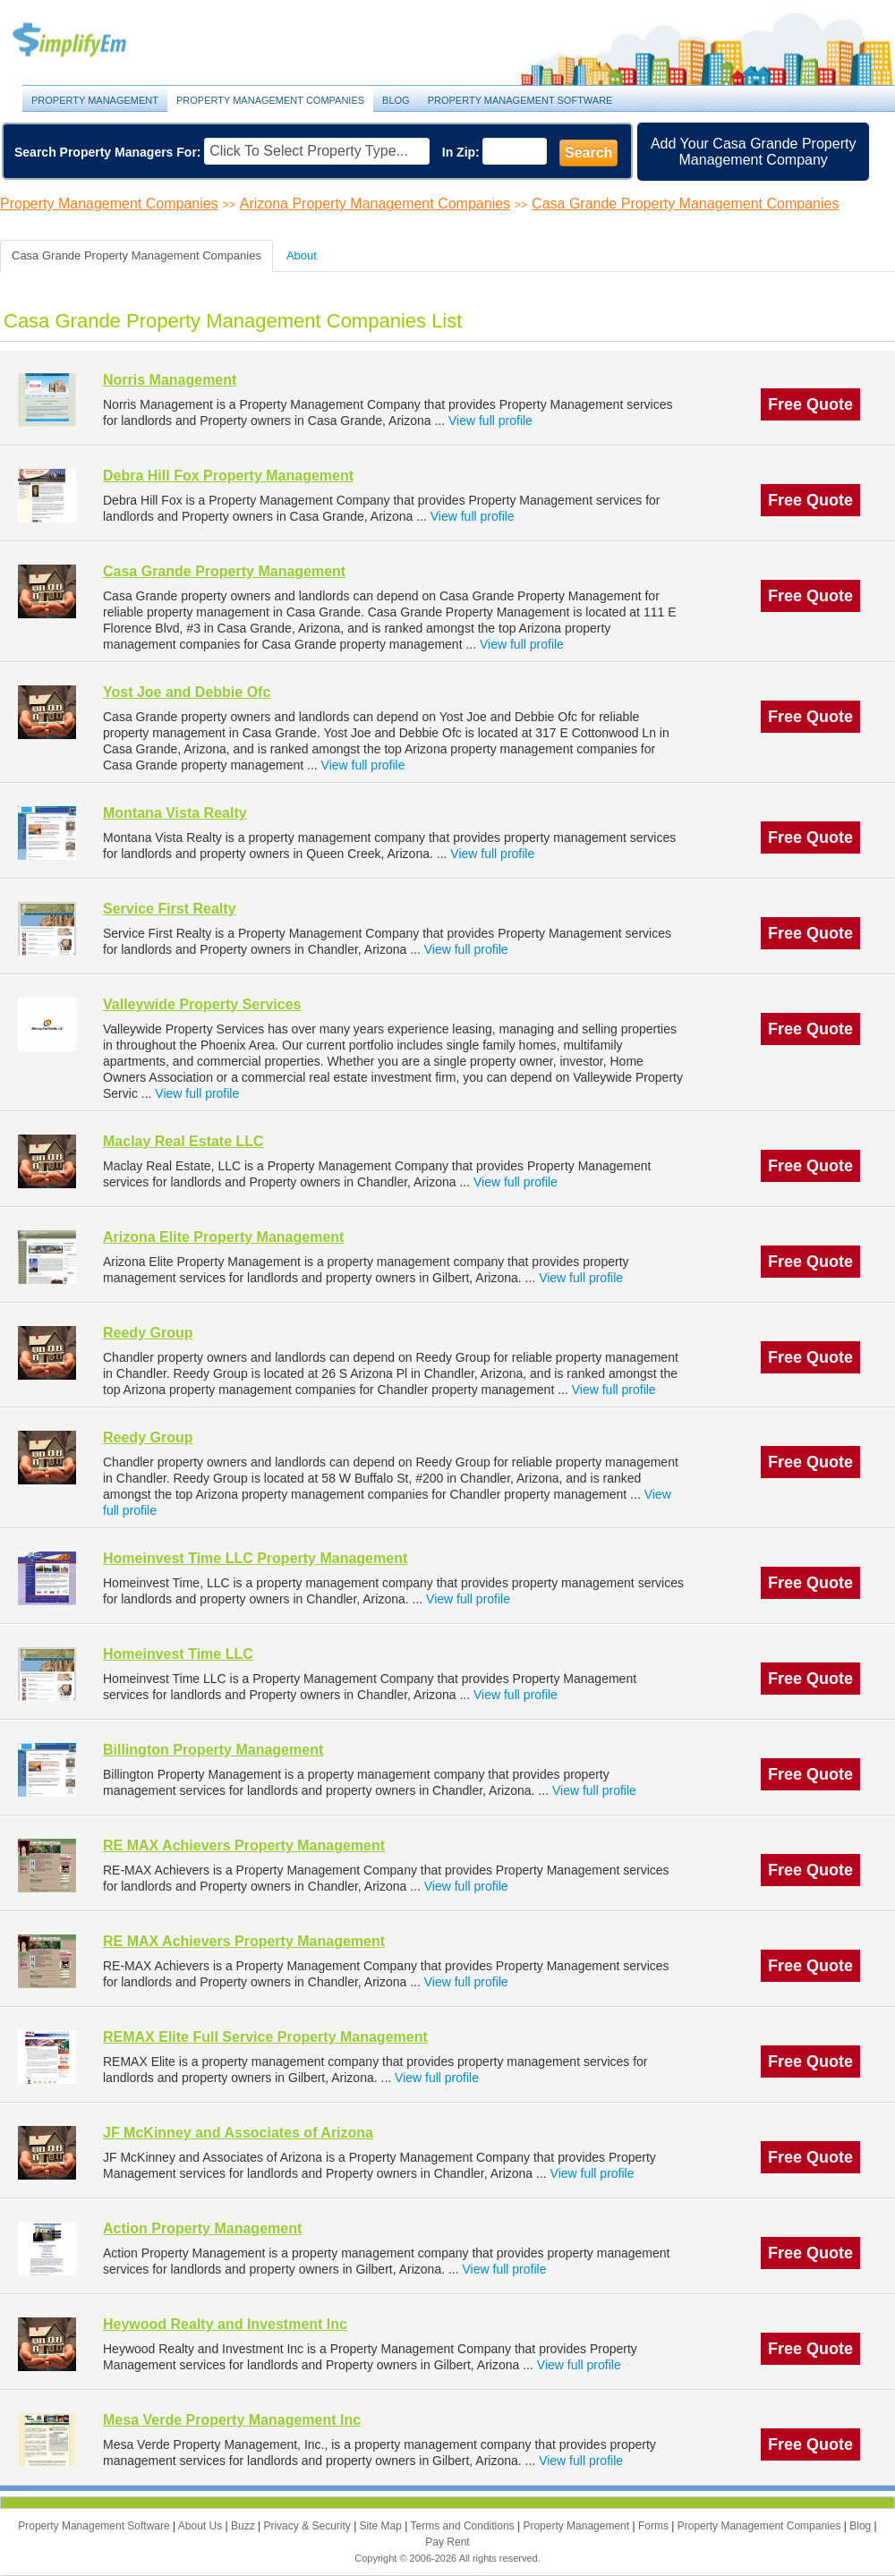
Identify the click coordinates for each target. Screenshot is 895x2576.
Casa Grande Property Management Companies (685, 203)
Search (588, 152)
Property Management (89, 40)
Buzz (244, 2526)
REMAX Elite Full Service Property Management (265, 2037)
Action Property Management (202, 2228)
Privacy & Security (308, 2526)
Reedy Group (147, 1332)
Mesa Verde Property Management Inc (232, 2419)
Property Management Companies (270, 100)
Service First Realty (169, 908)
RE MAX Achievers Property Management (244, 1845)
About (301, 255)
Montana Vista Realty (175, 812)
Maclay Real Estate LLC (183, 1141)
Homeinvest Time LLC (178, 1654)
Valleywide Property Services (202, 1004)
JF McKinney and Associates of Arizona (238, 2132)
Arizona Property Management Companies (375, 203)
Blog (396, 100)
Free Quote (810, 404)
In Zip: (461, 152)
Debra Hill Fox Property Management (228, 475)
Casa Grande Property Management (224, 571)
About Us (202, 2526)
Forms (654, 2526)
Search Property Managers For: (107, 152)
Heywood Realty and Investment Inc (225, 2324)
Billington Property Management (213, 1749)
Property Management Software (520, 100)
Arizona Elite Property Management (223, 1237)
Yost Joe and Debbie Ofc (186, 692)
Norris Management (169, 379)
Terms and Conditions (464, 2526)
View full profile (490, 420)
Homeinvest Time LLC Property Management (255, 1558)
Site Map (382, 2526)
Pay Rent (447, 2542)
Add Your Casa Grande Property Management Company (753, 151)
